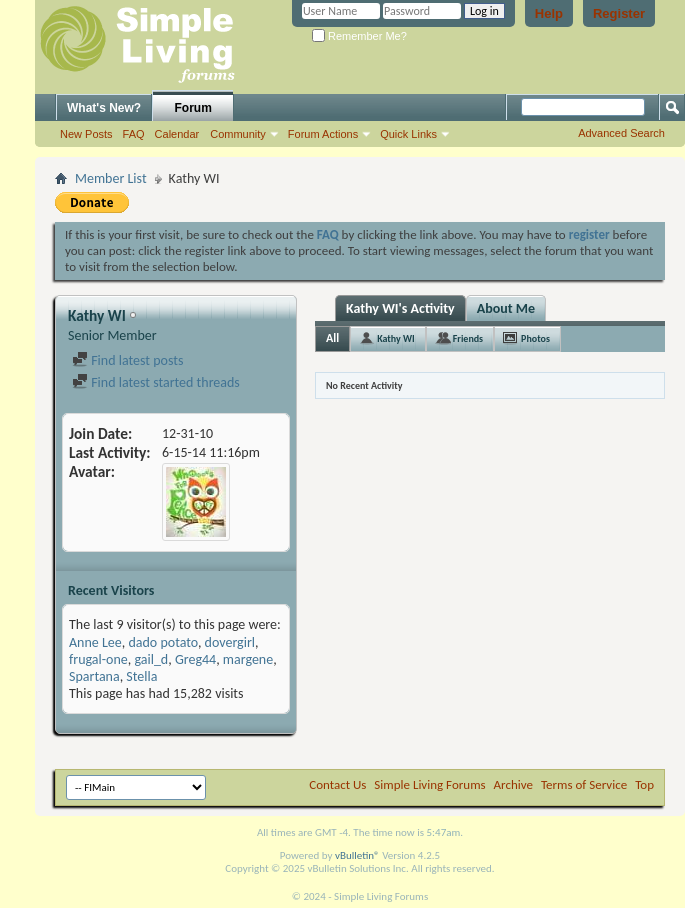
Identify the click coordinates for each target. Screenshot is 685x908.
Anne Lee (95, 642)
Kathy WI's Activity (400, 308)
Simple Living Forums (429, 784)
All (332, 338)
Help (549, 13)
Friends (468, 338)
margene (248, 659)
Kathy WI (396, 338)
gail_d (151, 659)
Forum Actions (323, 134)
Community (238, 134)
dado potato (162, 642)
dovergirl (230, 642)
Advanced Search (621, 133)
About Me (506, 308)
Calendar (177, 134)
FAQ (134, 134)
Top (644, 784)
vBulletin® (357, 855)
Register (619, 13)
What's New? (104, 108)
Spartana (94, 676)
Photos (535, 338)
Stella (141, 676)
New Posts (86, 134)
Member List (111, 178)
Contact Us (337, 784)
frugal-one (98, 659)
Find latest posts (127, 360)
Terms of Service (584, 784)
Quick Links (408, 134)
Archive (513, 784)
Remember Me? (359, 36)
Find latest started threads (156, 382)
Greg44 (195, 659)
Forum (193, 108)
